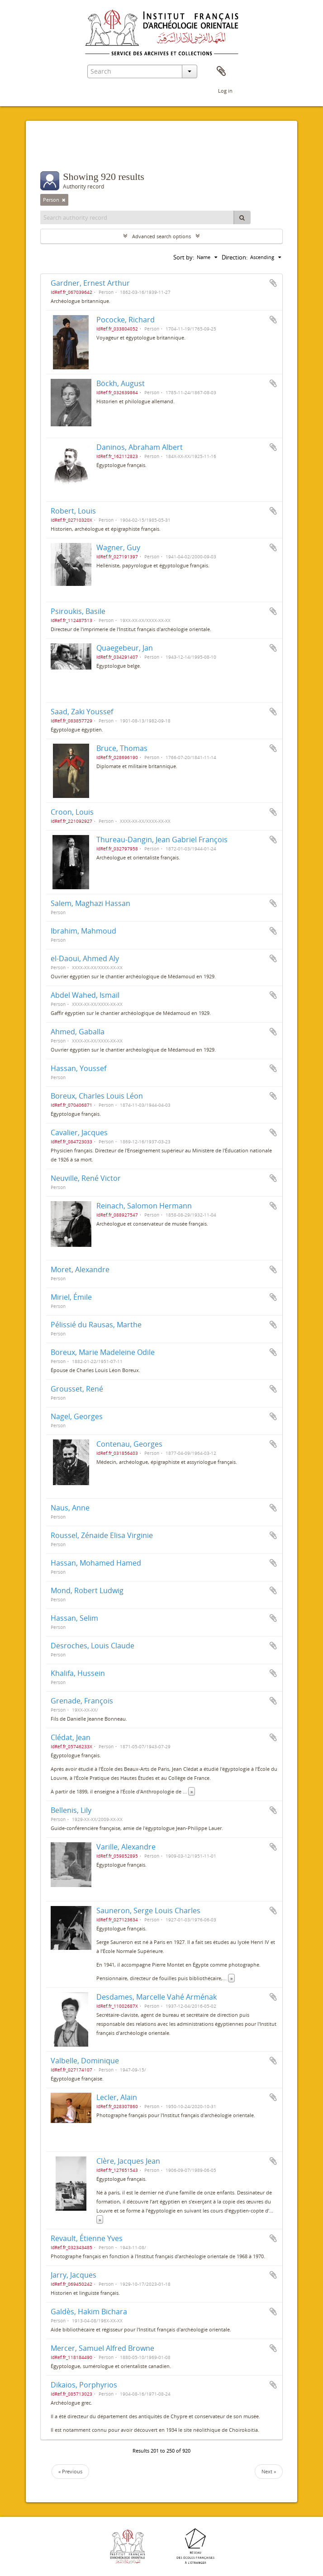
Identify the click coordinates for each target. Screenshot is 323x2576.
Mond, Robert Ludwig (87, 1590)
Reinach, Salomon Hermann (144, 1206)
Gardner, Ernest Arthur (90, 283)
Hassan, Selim (74, 1618)
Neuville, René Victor (86, 1178)
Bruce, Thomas (121, 748)
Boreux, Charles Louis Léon (97, 1096)
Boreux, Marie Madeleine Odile (103, 1352)
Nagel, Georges (77, 1416)
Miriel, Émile (71, 1297)
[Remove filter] (64, 199)
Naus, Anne (70, 1508)
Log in (225, 90)
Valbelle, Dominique (85, 2061)
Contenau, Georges (129, 1444)
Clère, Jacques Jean (128, 2161)
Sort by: (183, 257)
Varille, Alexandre (126, 1847)
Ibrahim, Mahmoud (83, 931)
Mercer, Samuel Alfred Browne (102, 2348)
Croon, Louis (72, 812)
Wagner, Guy (118, 547)
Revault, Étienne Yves (87, 2238)
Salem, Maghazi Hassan (90, 903)
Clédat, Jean (70, 1737)
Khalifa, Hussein (78, 1673)
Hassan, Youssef (78, 1068)
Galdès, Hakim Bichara (89, 2312)
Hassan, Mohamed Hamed (96, 1563)
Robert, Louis (73, 511)
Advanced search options (161, 236)
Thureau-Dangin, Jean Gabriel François (162, 840)
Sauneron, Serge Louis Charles (148, 1910)
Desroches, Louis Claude (92, 1646)
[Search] (242, 217)
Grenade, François (82, 1701)
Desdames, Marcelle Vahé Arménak (156, 1997)
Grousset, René (77, 1389)
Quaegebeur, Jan (124, 648)
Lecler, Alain (116, 2097)
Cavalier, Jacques (79, 1132)
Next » (268, 2471)
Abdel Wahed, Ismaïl (85, 995)
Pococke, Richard (125, 320)
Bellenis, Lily (71, 1810)
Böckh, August (120, 383)
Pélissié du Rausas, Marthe (96, 1325)
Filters (62, 153)
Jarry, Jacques (73, 2275)
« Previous (70, 2471)
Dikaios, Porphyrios (84, 2385)
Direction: (234, 257)
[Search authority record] (137, 217)
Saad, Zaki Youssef (82, 712)
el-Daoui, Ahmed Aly (85, 958)
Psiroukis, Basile (78, 611)
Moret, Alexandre (80, 1269)
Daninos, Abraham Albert (139, 447)
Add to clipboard (273, 283)
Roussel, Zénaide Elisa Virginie (102, 1535)
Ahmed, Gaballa (77, 1032)
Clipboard (221, 71)
